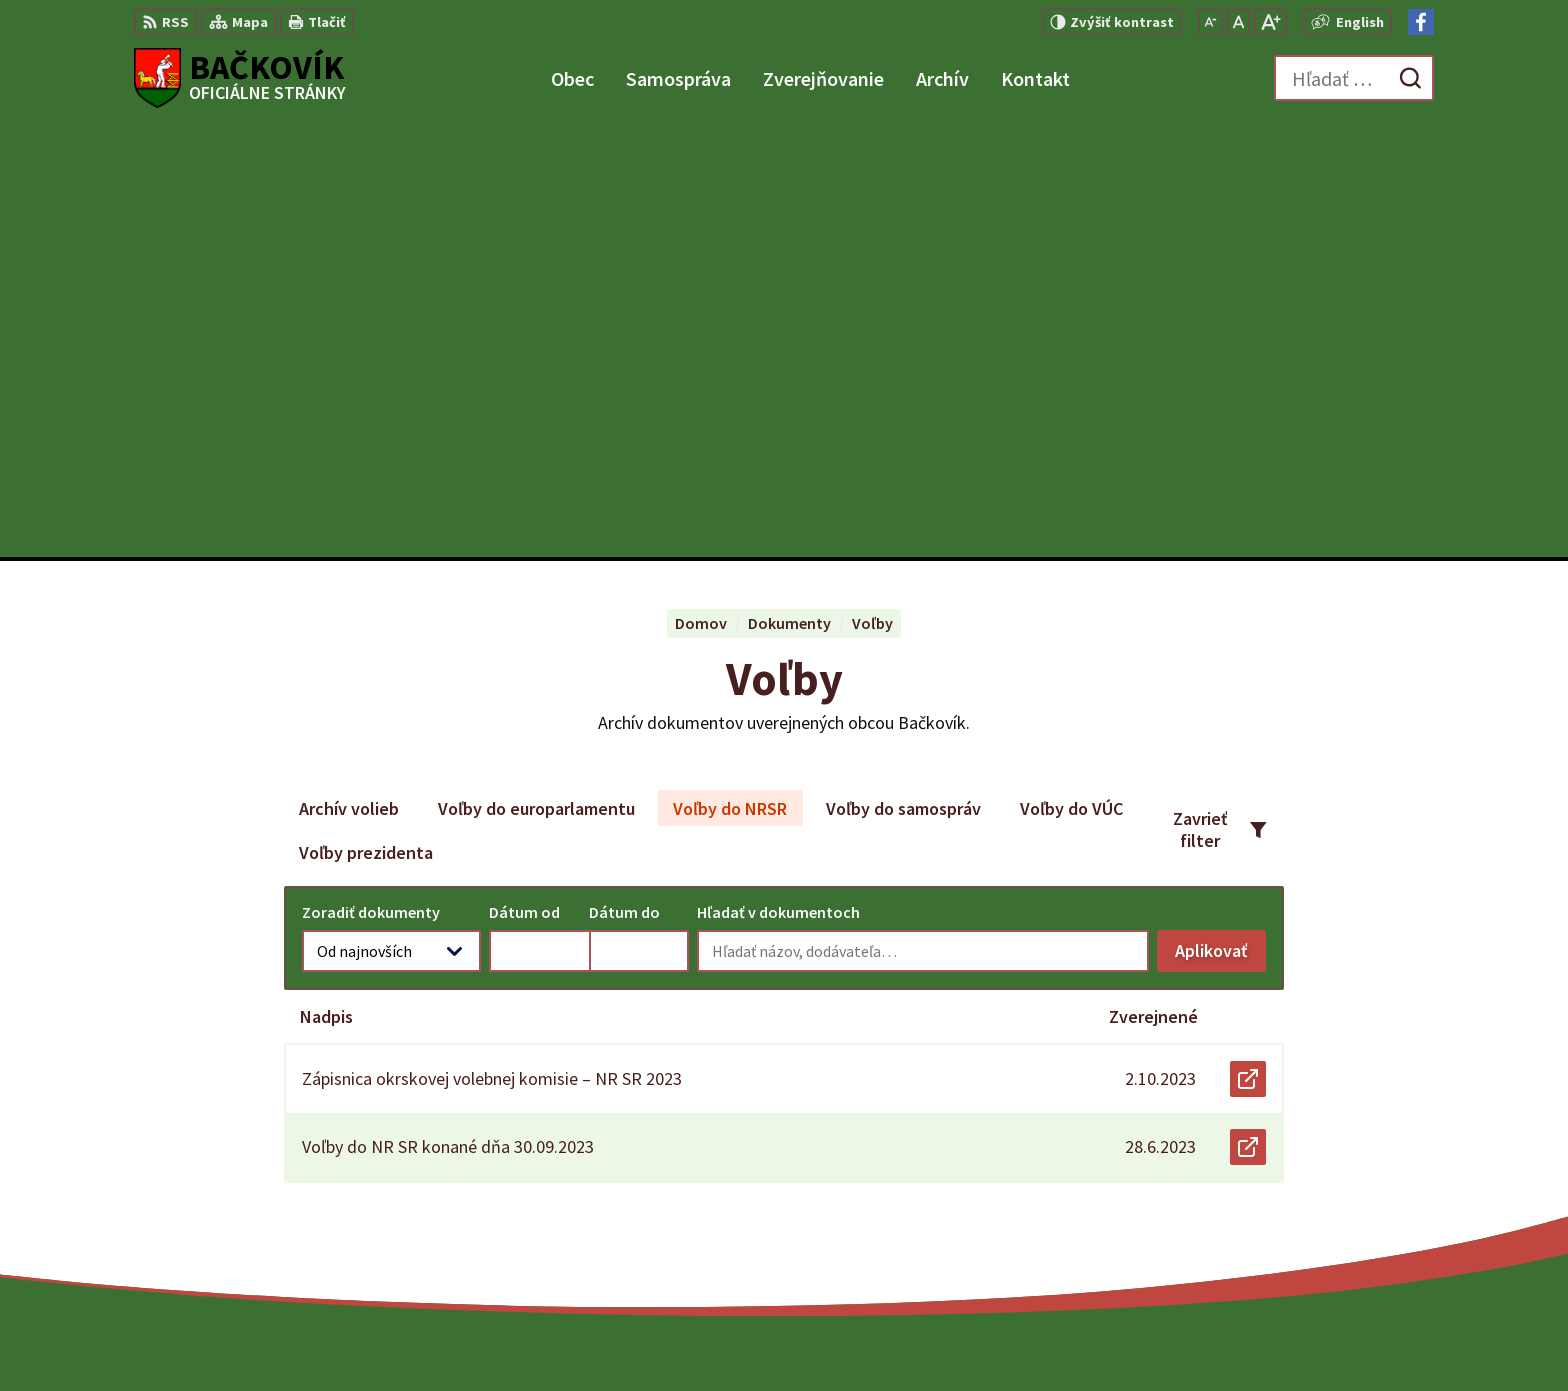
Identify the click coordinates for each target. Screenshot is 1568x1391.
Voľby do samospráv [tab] (903, 375)
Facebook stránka (1312, 1226)
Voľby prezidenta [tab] (366, 419)
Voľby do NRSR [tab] (730, 375)
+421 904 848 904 (1306, 1178)
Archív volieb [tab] (349, 375)
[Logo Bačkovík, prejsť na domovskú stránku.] (240, 78)
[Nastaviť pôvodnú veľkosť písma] (1238, 22)
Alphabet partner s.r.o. (883, 1337)
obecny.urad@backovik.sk (1341, 1202)
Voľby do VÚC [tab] (1071, 375)
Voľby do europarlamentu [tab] (536, 375)
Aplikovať (1220, 522)
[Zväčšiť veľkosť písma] (1270, 22)
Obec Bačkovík (1141, 1337)
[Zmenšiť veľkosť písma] (1210, 22)
